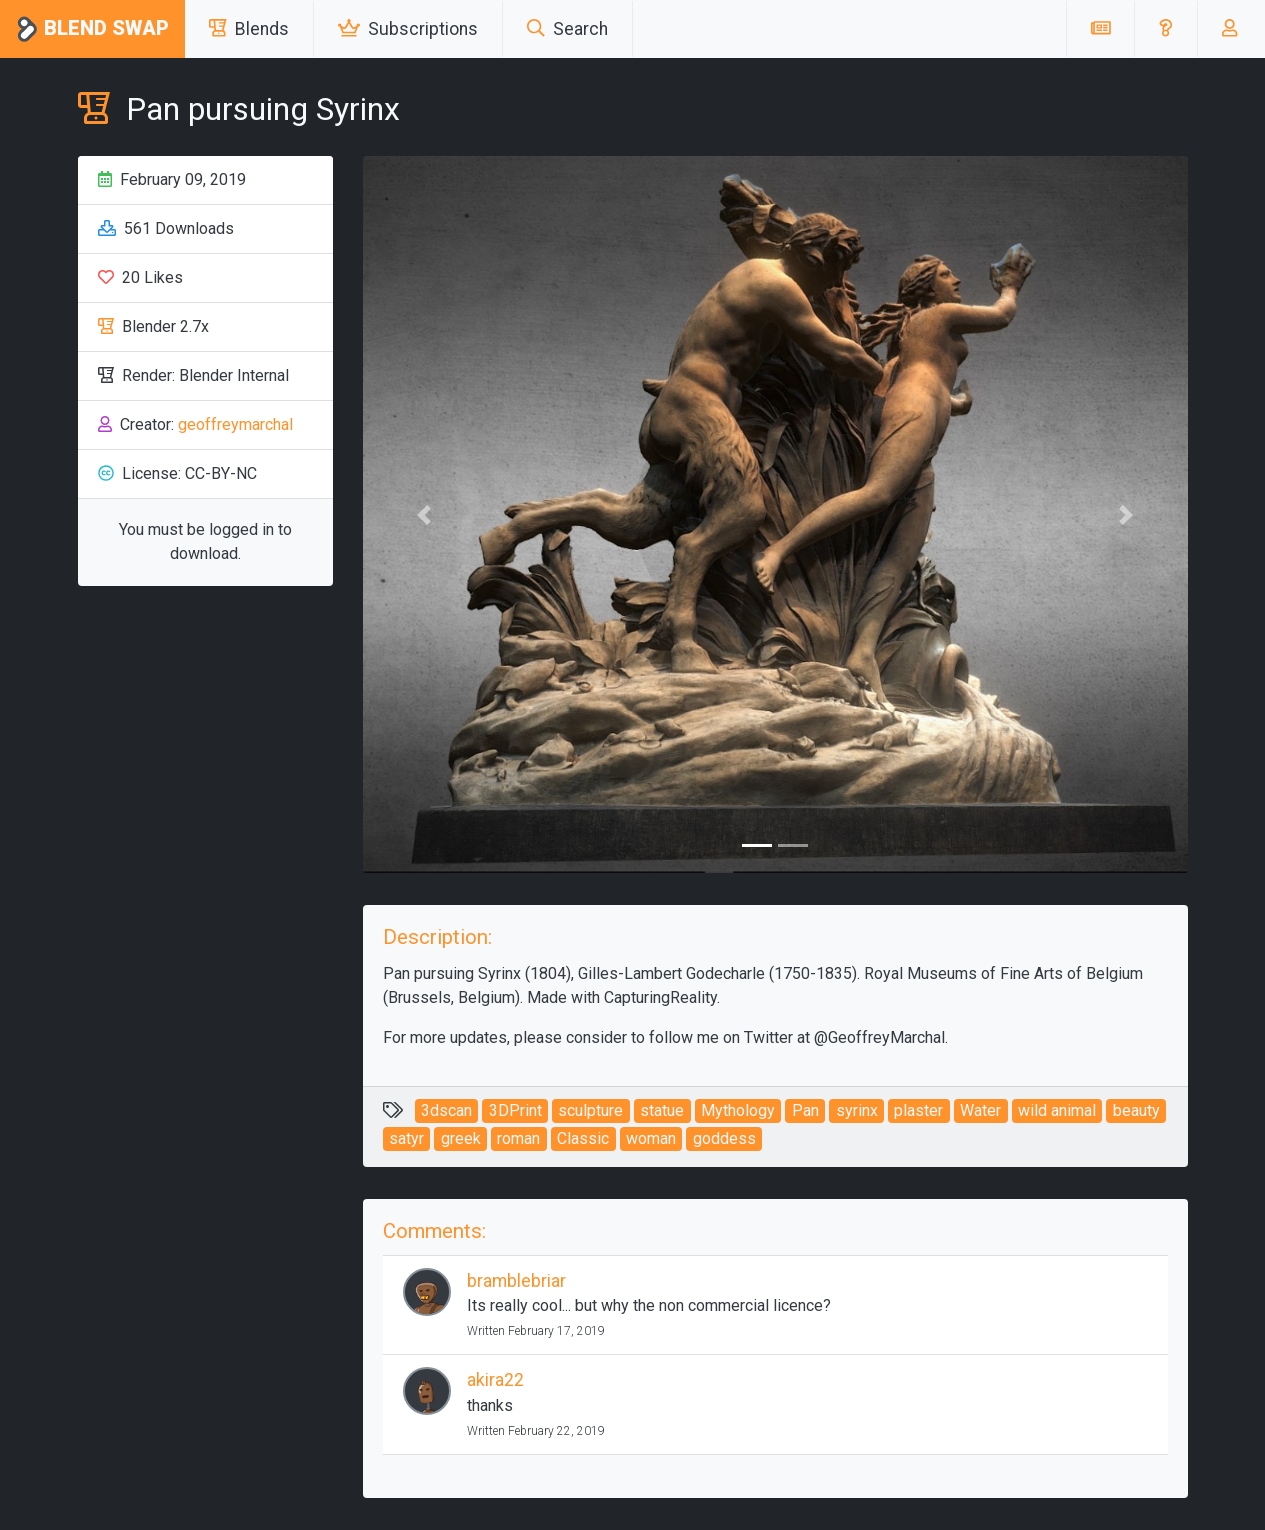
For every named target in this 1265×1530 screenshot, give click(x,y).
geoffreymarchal (235, 424)
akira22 (495, 1380)
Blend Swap (92, 29)
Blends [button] (249, 29)
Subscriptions (408, 29)
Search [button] (567, 29)
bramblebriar (516, 1281)
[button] (1165, 29)
